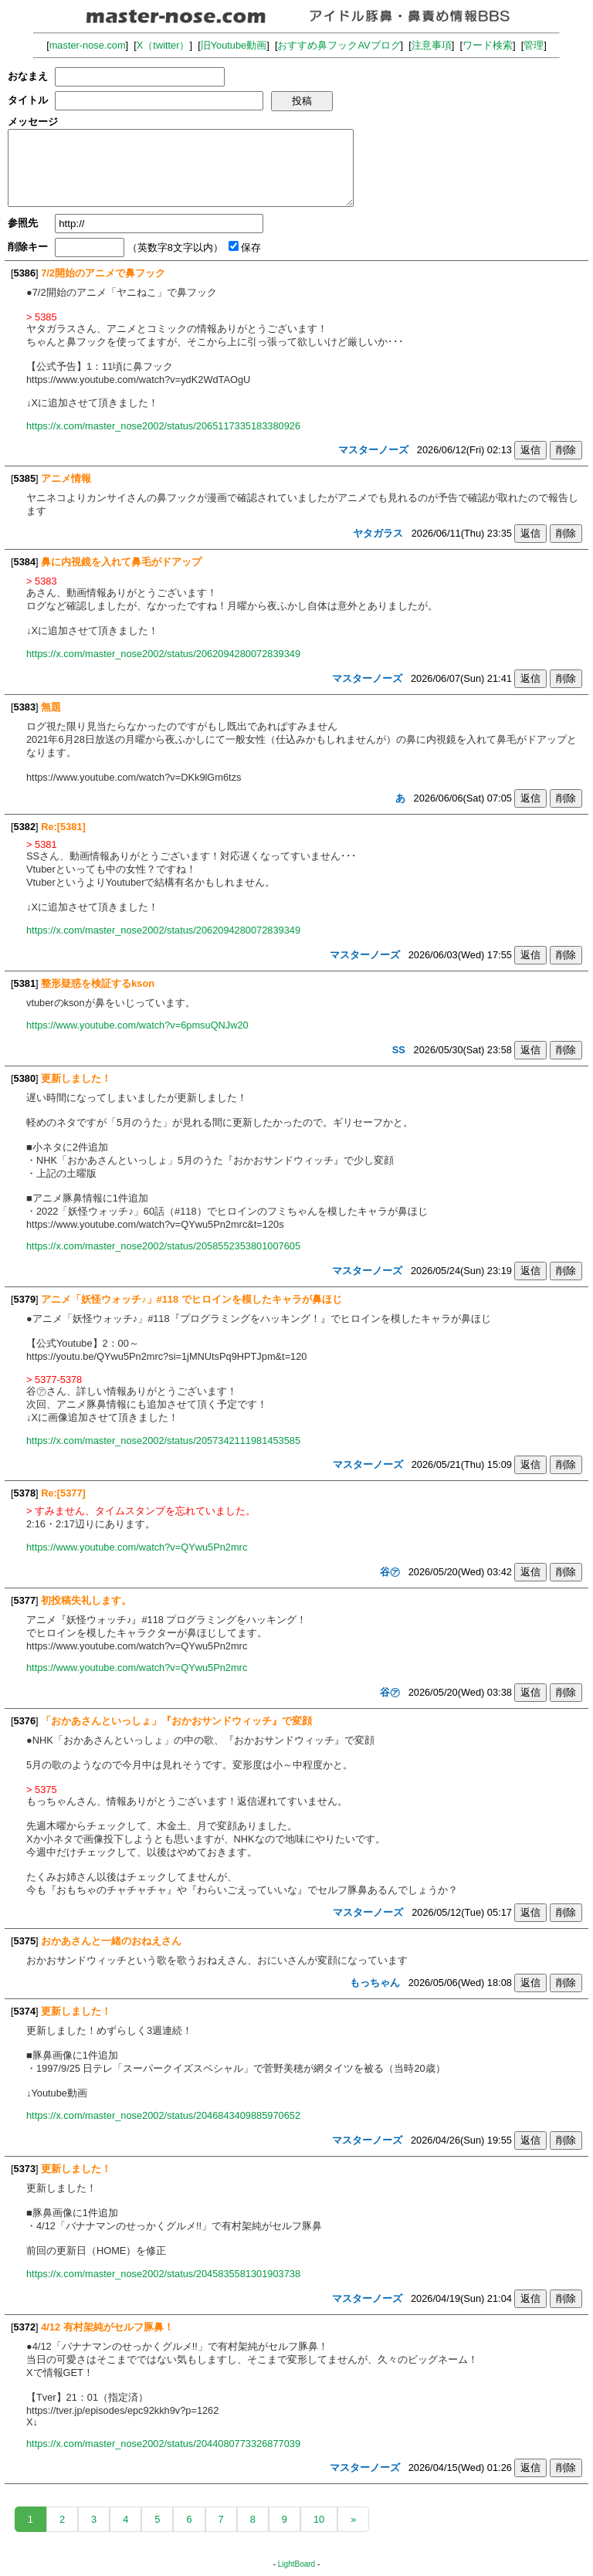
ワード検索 (488, 45)
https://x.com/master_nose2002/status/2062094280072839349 (163, 653)
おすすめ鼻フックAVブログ (338, 45)
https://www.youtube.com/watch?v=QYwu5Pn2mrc (136, 1547)
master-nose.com (87, 45)
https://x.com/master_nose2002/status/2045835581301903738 (163, 2273)
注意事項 (432, 45)
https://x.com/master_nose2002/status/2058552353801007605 (163, 1246)
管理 (534, 45)
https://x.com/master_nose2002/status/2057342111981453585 (163, 1440)
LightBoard (296, 2564)
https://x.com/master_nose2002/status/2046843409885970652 (163, 2115)
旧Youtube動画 (234, 45)
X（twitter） (163, 45)
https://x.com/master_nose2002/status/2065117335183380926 (163, 426)
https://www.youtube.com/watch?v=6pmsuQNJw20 (137, 1025)
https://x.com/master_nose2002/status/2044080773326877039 (163, 2443)
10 (318, 2519)
